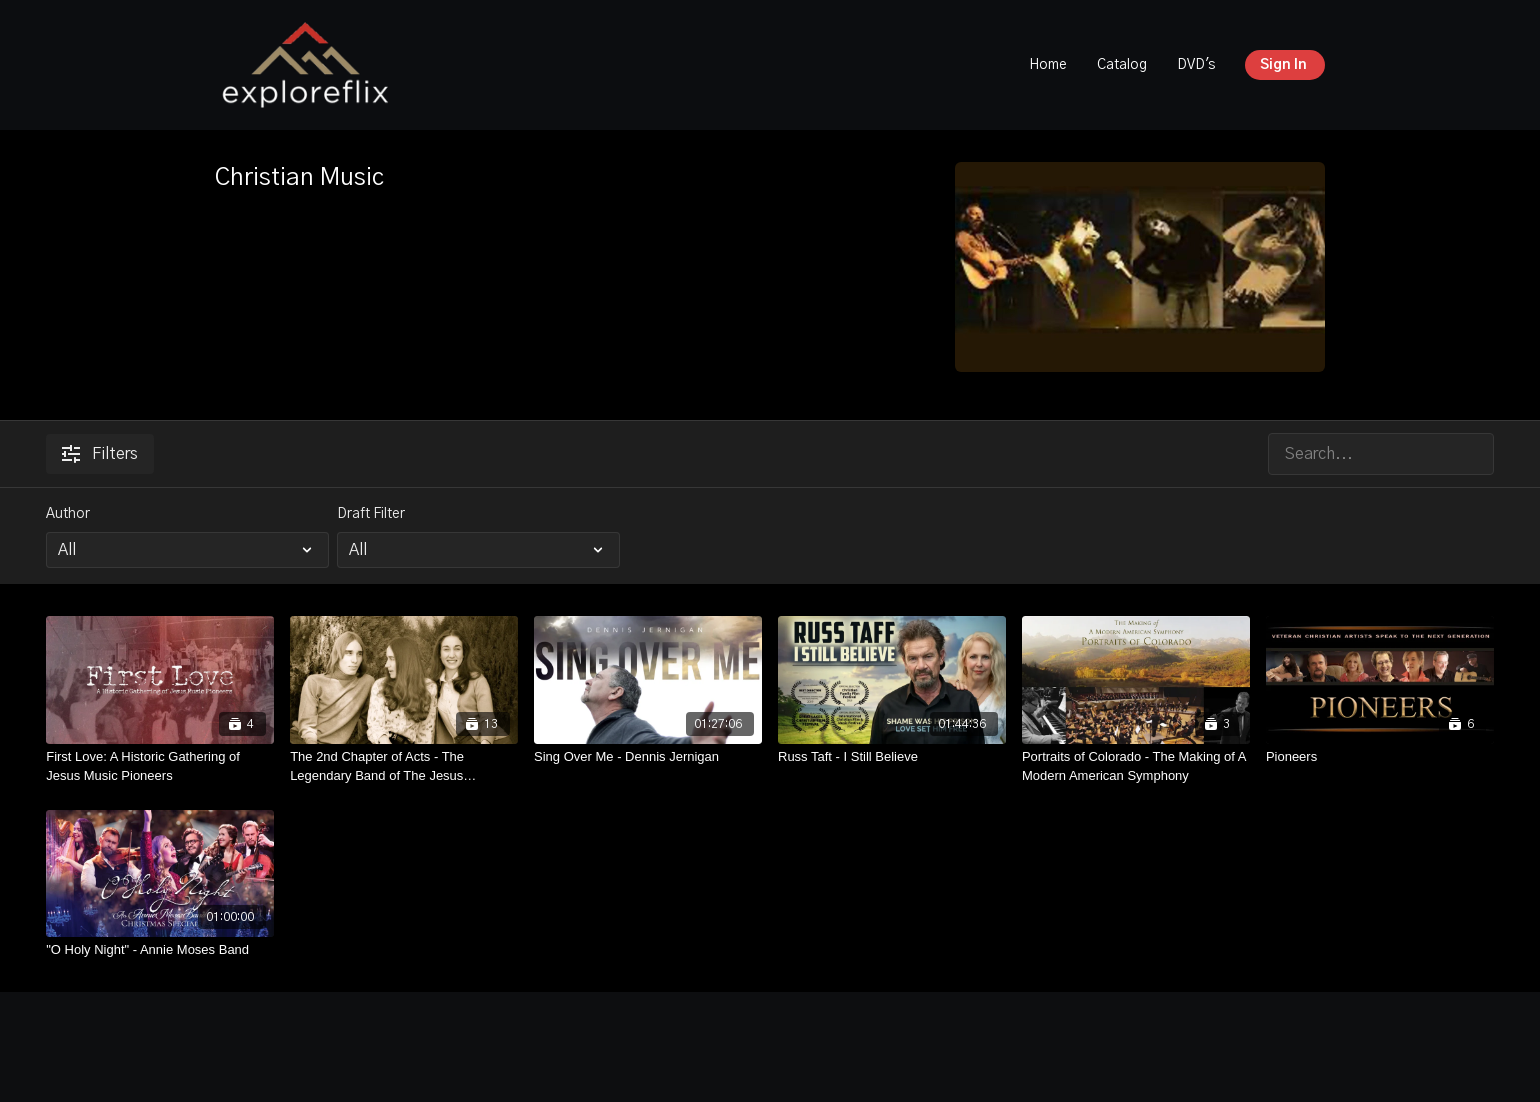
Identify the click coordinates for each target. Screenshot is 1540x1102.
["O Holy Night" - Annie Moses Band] (160, 950)
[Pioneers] (1380, 757)
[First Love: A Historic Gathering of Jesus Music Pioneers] (160, 766)
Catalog (1122, 65)
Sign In (1283, 65)
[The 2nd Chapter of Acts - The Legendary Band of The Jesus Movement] (404, 766)
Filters (100, 454)
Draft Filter (371, 514)
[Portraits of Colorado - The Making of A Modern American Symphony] (1136, 766)
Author (68, 514)
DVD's (1196, 65)
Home (1048, 65)
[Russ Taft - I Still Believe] (892, 757)
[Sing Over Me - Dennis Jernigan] (648, 757)
